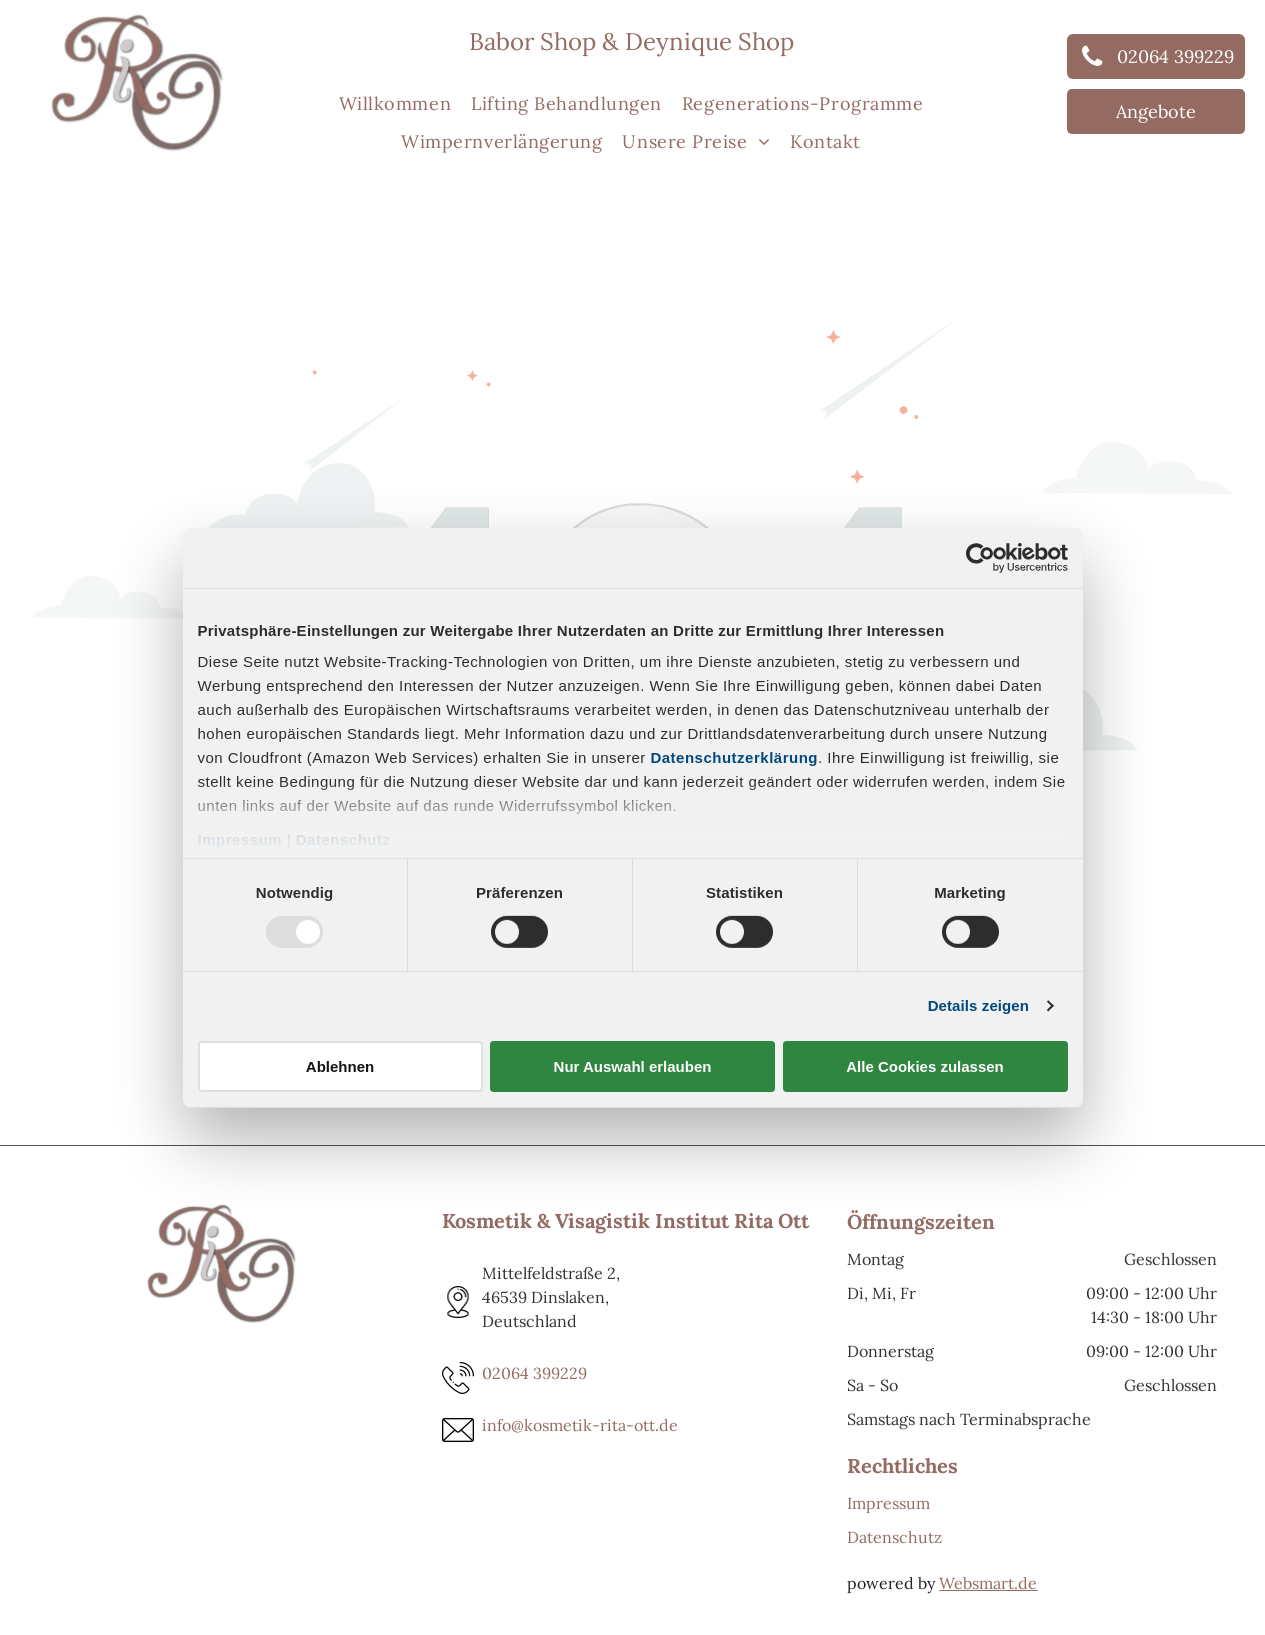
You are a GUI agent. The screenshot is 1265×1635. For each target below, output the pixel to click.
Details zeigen (978, 1005)
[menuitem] (395, 103)
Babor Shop (532, 41)
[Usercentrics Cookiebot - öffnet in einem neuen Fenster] (980, 557)
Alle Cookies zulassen (925, 1066)
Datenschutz (343, 839)
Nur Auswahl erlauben (633, 1066)
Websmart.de (988, 1583)
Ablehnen (340, 1066)
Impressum (240, 839)
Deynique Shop (709, 41)
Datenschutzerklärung (734, 757)
